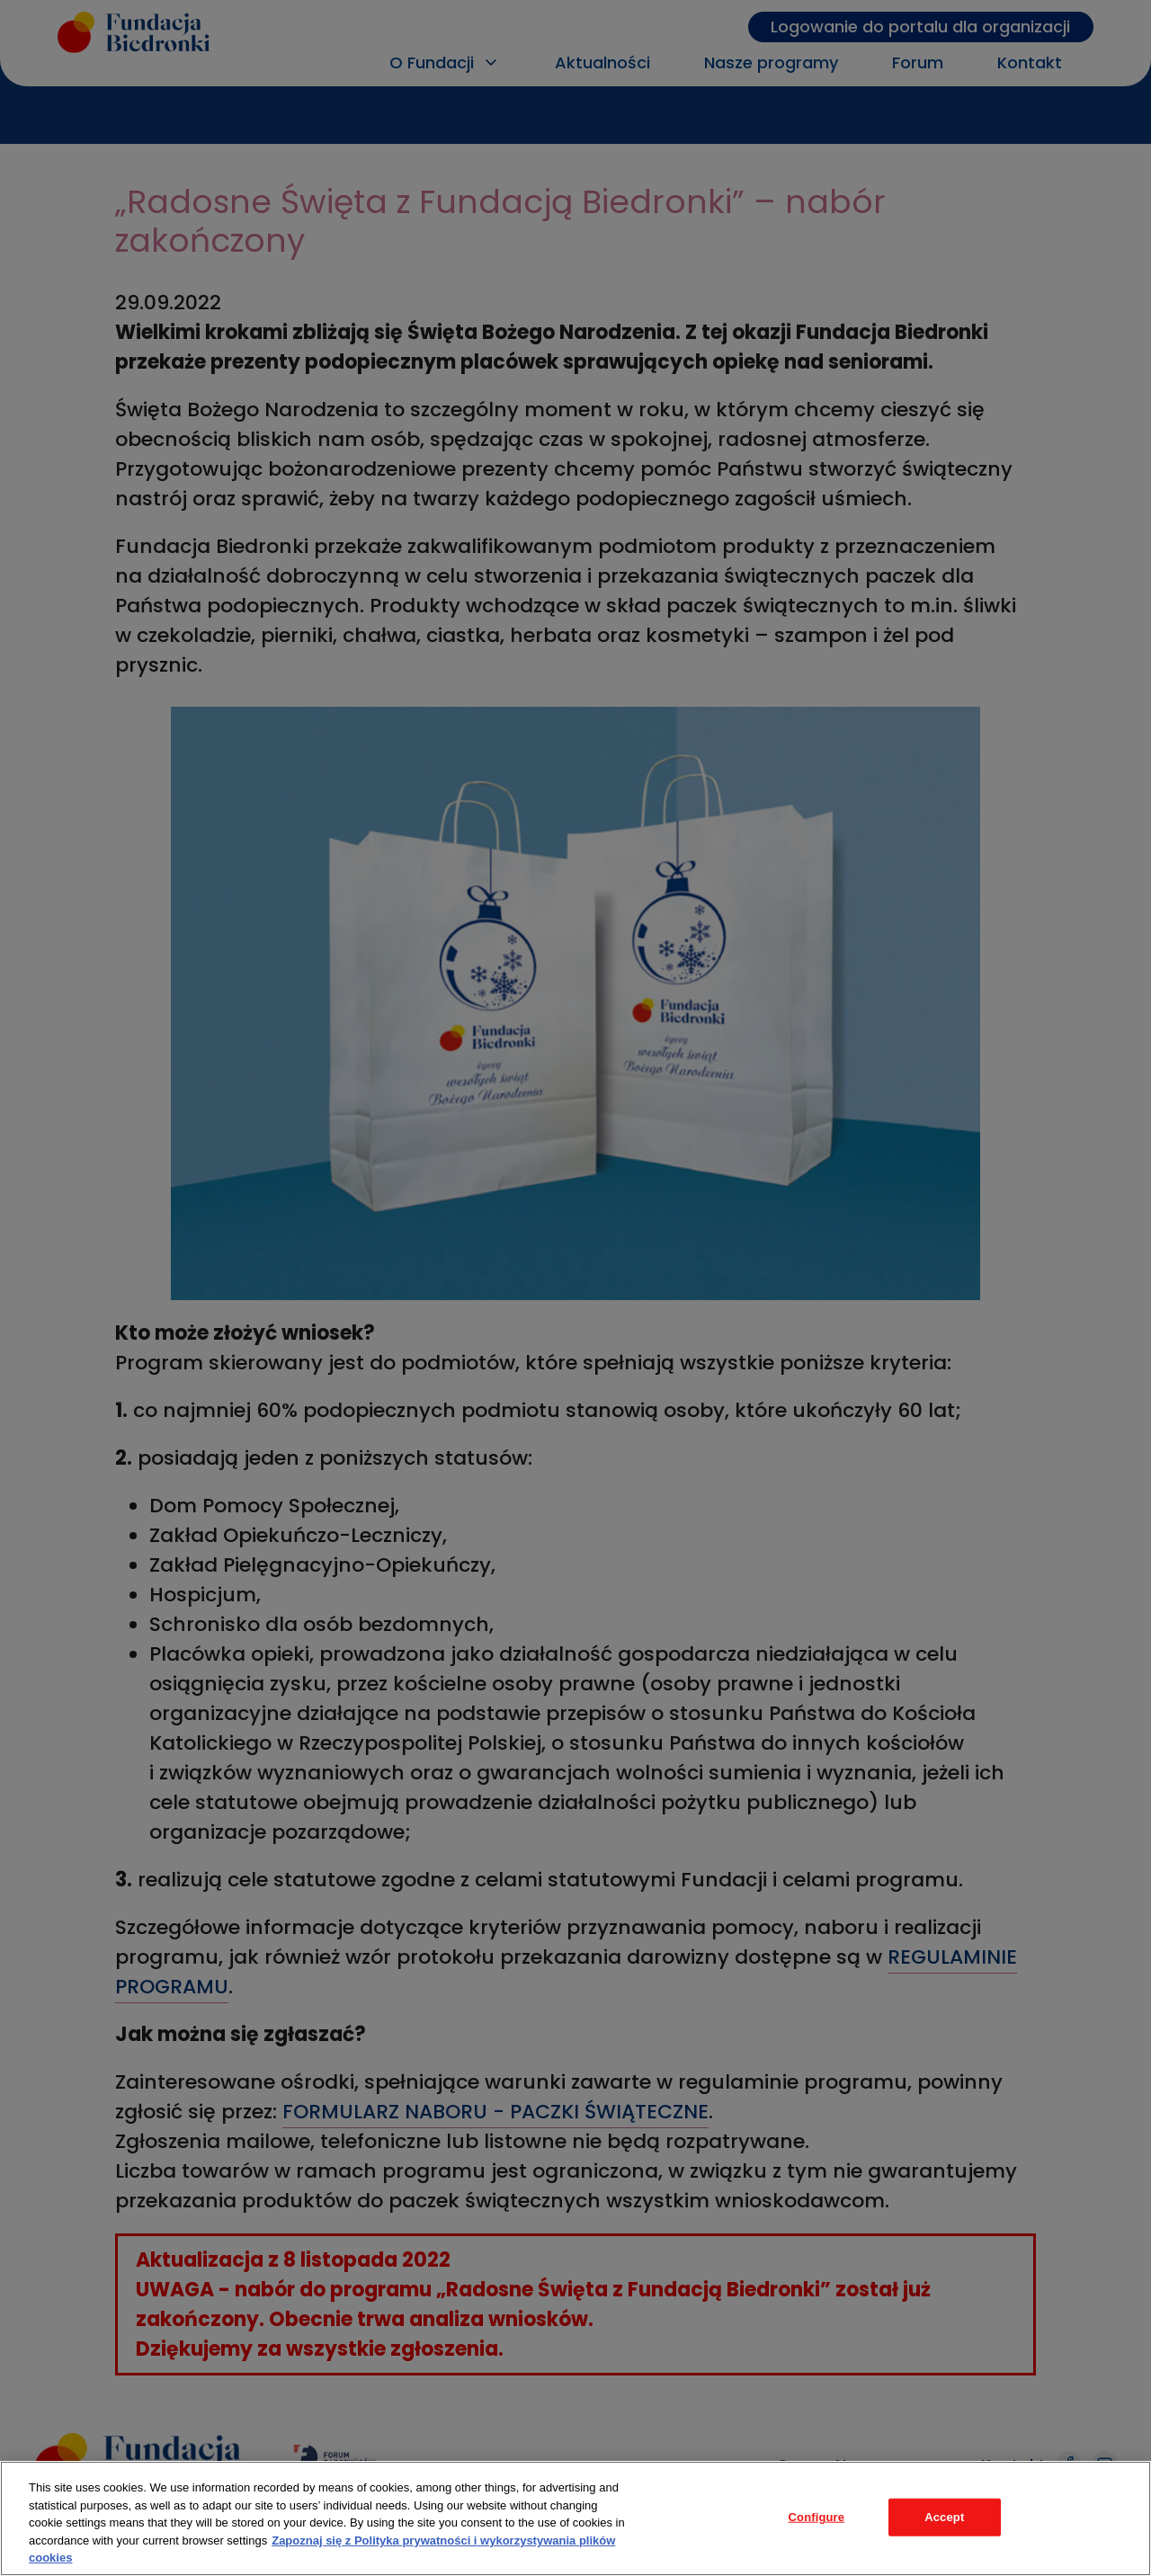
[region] (575, 2518)
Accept (944, 2517)
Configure (817, 2517)
